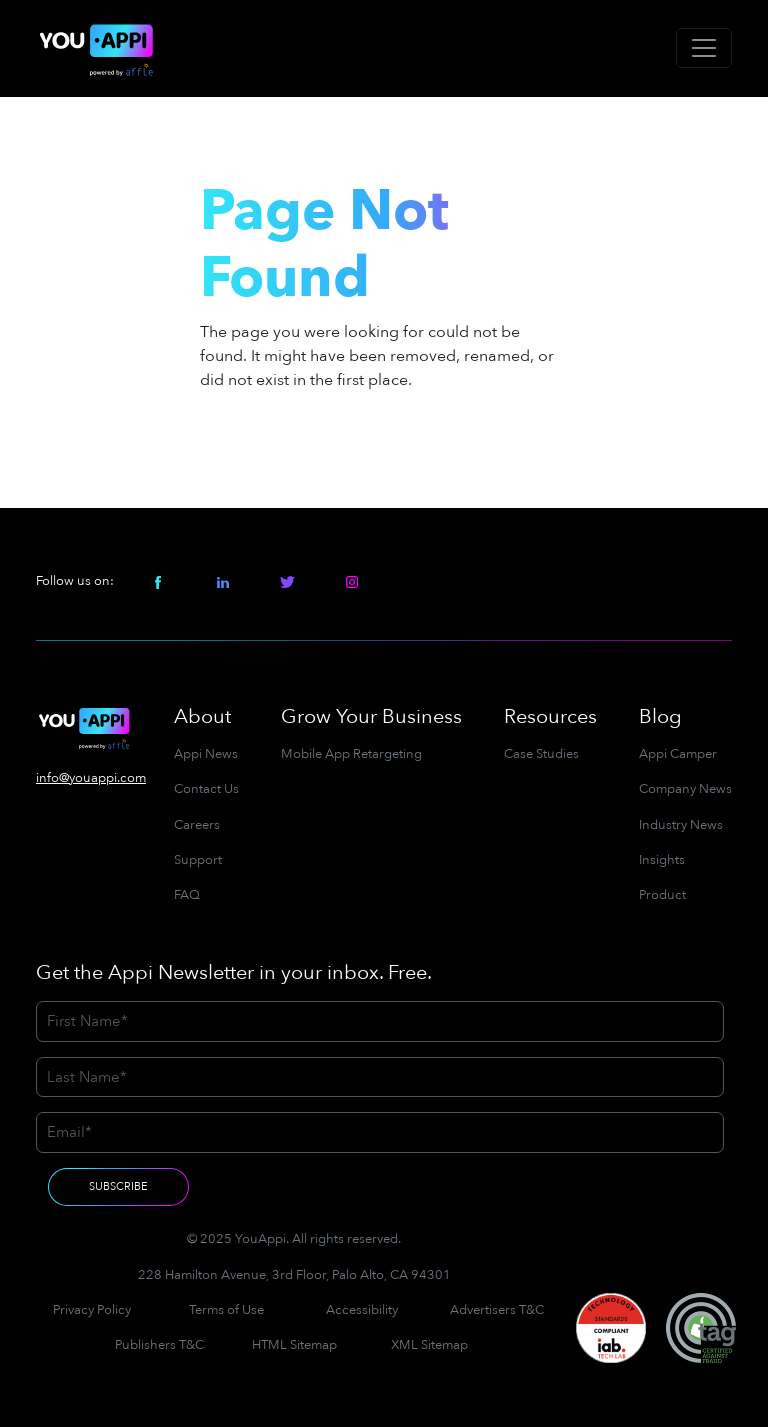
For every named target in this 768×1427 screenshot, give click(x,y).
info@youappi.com (91, 778)
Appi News (206, 754)
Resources (550, 716)
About (202, 716)
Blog (660, 716)
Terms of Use (226, 1310)
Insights (662, 860)
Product (662, 895)
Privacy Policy (92, 1310)
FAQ (187, 895)
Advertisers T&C (497, 1310)
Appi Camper (678, 754)
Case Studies (541, 754)
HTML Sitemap (294, 1345)
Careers (197, 825)
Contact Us (206, 789)
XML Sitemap (429, 1345)
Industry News (681, 825)
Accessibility (362, 1310)
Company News (685, 789)
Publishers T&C (159, 1345)
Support (198, 860)
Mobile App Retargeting (351, 754)
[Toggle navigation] (704, 48)
